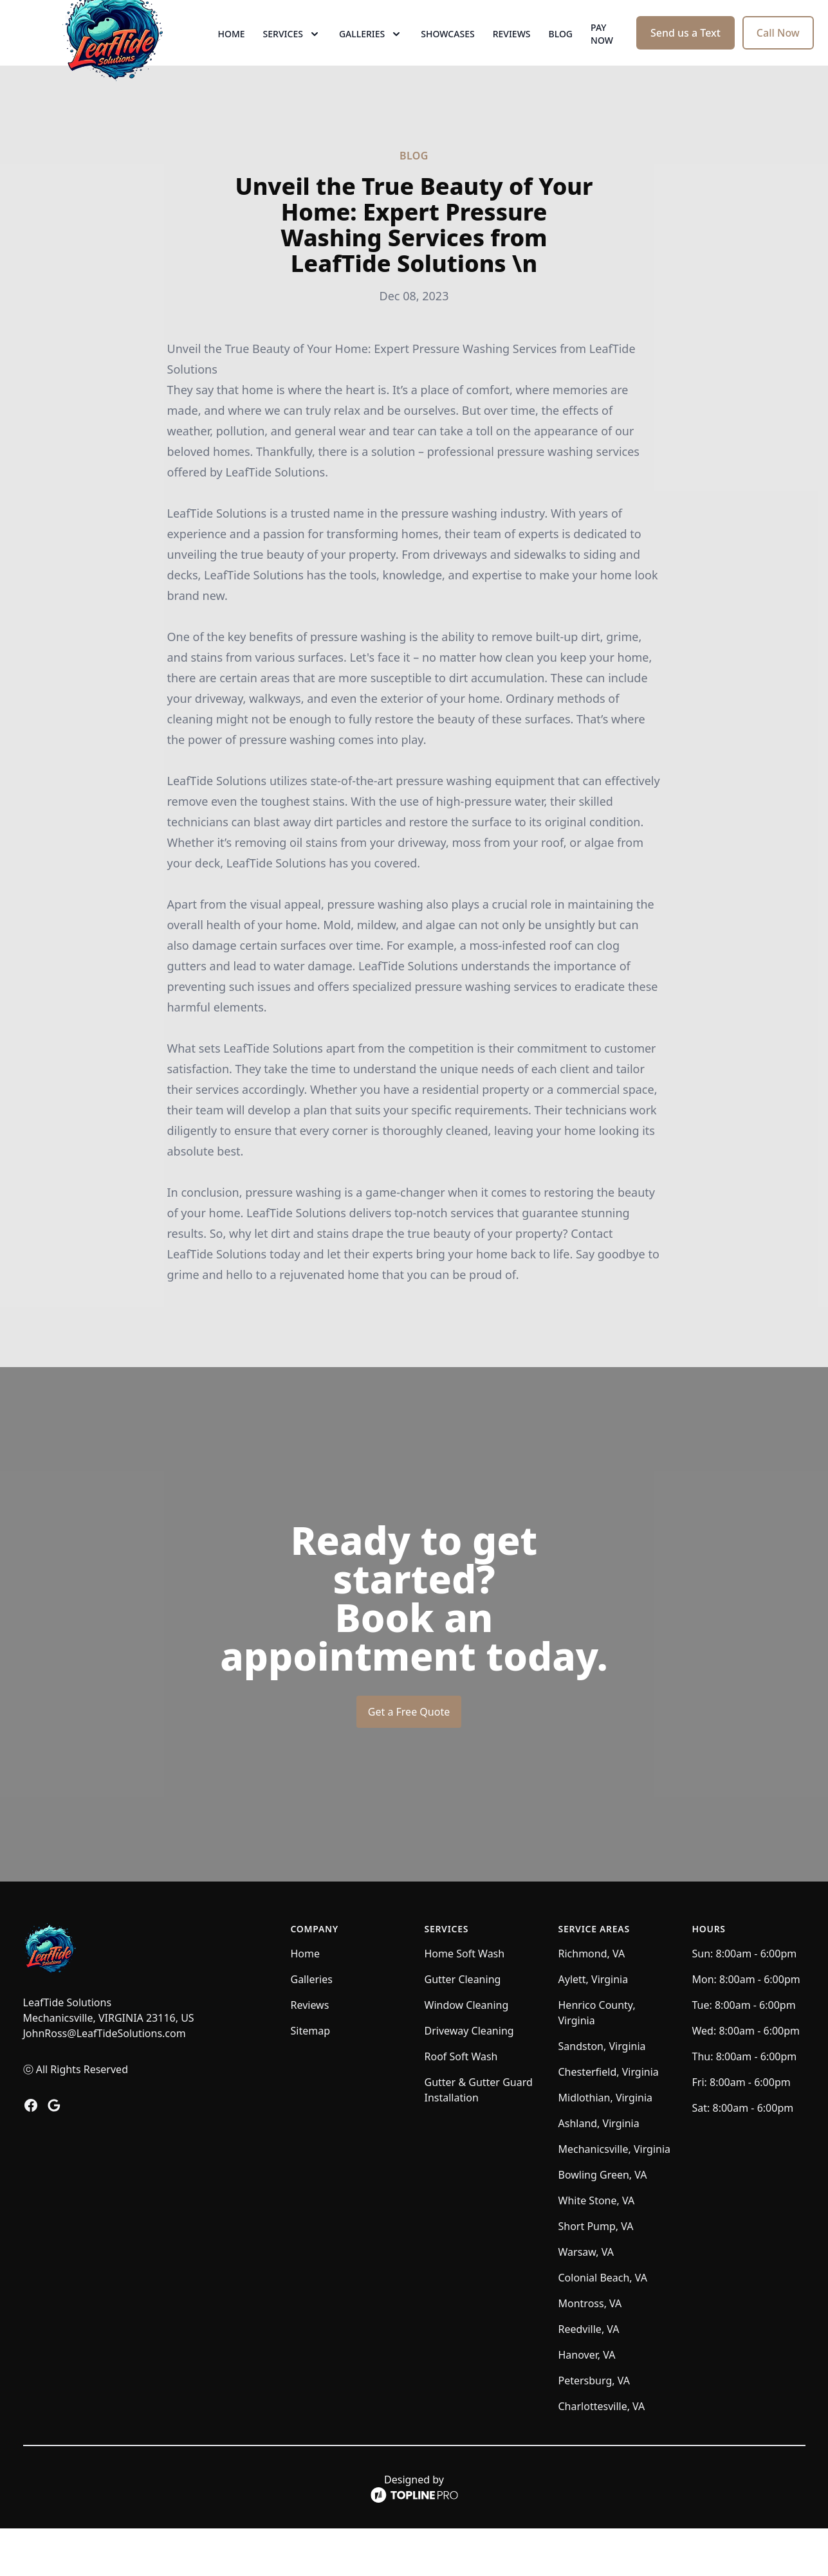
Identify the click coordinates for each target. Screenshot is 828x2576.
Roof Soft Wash (461, 2104)
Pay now (602, 57)
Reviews (512, 57)
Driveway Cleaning (469, 2078)
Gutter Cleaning (463, 2027)
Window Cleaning (467, 2052)
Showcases (447, 57)
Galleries (312, 2027)
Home (231, 57)
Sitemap (311, 2078)
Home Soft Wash (465, 2001)
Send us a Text (685, 57)
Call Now (778, 57)
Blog (561, 57)
